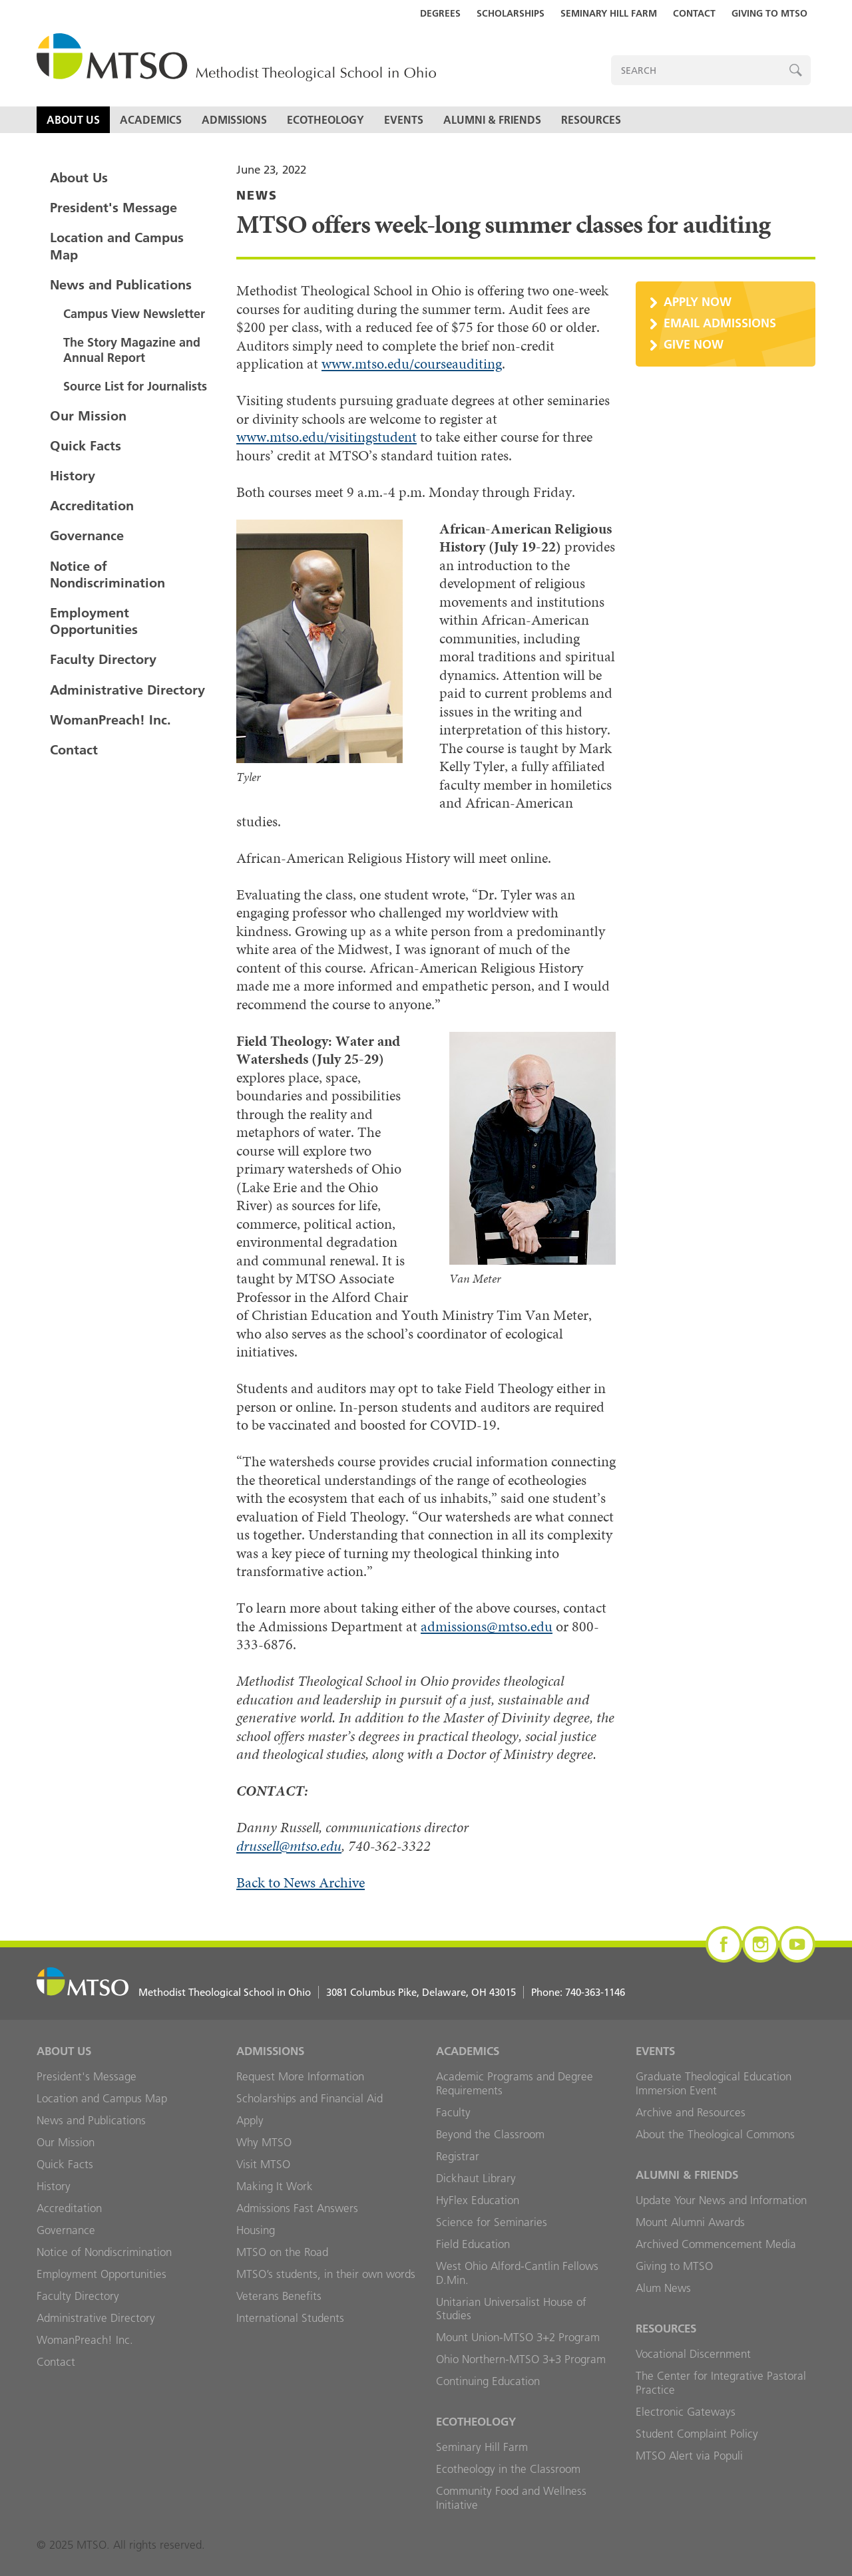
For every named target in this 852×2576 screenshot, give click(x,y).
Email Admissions (720, 323)
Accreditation (92, 506)
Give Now (694, 344)
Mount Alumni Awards (690, 2222)
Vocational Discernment (693, 2353)
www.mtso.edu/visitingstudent (326, 436)
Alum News (663, 2288)
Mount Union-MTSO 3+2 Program (518, 2337)
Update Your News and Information (721, 2200)
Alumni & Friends (492, 119)
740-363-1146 (595, 1992)
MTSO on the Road (282, 2252)
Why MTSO (264, 2142)
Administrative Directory (127, 690)
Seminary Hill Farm (608, 13)
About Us (73, 119)
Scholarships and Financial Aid (309, 2098)
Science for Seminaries (491, 2222)
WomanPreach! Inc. (110, 720)
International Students (290, 2318)
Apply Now (698, 301)
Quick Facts (85, 446)
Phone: (578, 1992)
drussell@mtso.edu (288, 1846)
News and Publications (121, 285)
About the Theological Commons (715, 2134)
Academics (151, 119)
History (72, 476)
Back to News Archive (300, 1882)
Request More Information (300, 2076)
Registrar (457, 2156)
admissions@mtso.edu (486, 1626)
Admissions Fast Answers (297, 2208)
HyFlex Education (477, 2200)
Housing (255, 2230)
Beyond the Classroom (490, 2134)
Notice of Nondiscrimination (107, 574)
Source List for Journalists (135, 386)
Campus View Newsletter (134, 313)
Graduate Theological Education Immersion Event (713, 2083)
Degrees (440, 13)
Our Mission (88, 416)
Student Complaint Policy (697, 2433)
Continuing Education (488, 2381)
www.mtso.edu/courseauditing (411, 363)
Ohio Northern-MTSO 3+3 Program (521, 2359)
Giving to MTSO (769, 13)
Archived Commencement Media (716, 2244)
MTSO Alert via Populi (689, 2455)
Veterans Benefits (278, 2296)
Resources (591, 119)
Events (403, 119)
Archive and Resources (691, 2112)
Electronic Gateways (686, 2411)
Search (796, 70)
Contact (694, 13)
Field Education (473, 2244)
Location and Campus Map (117, 246)
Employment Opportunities (94, 621)
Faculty (453, 2112)
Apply (250, 2120)
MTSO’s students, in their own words (325, 2274)
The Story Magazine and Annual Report (131, 350)
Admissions (234, 119)
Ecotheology (325, 119)
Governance (87, 536)
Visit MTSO (263, 2164)
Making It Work (274, 2186)
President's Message (113, 208)
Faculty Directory (103, 659)
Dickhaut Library (476, 2178)
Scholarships (510, 13)
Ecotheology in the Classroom (508, 2469)
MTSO (236, 58)
